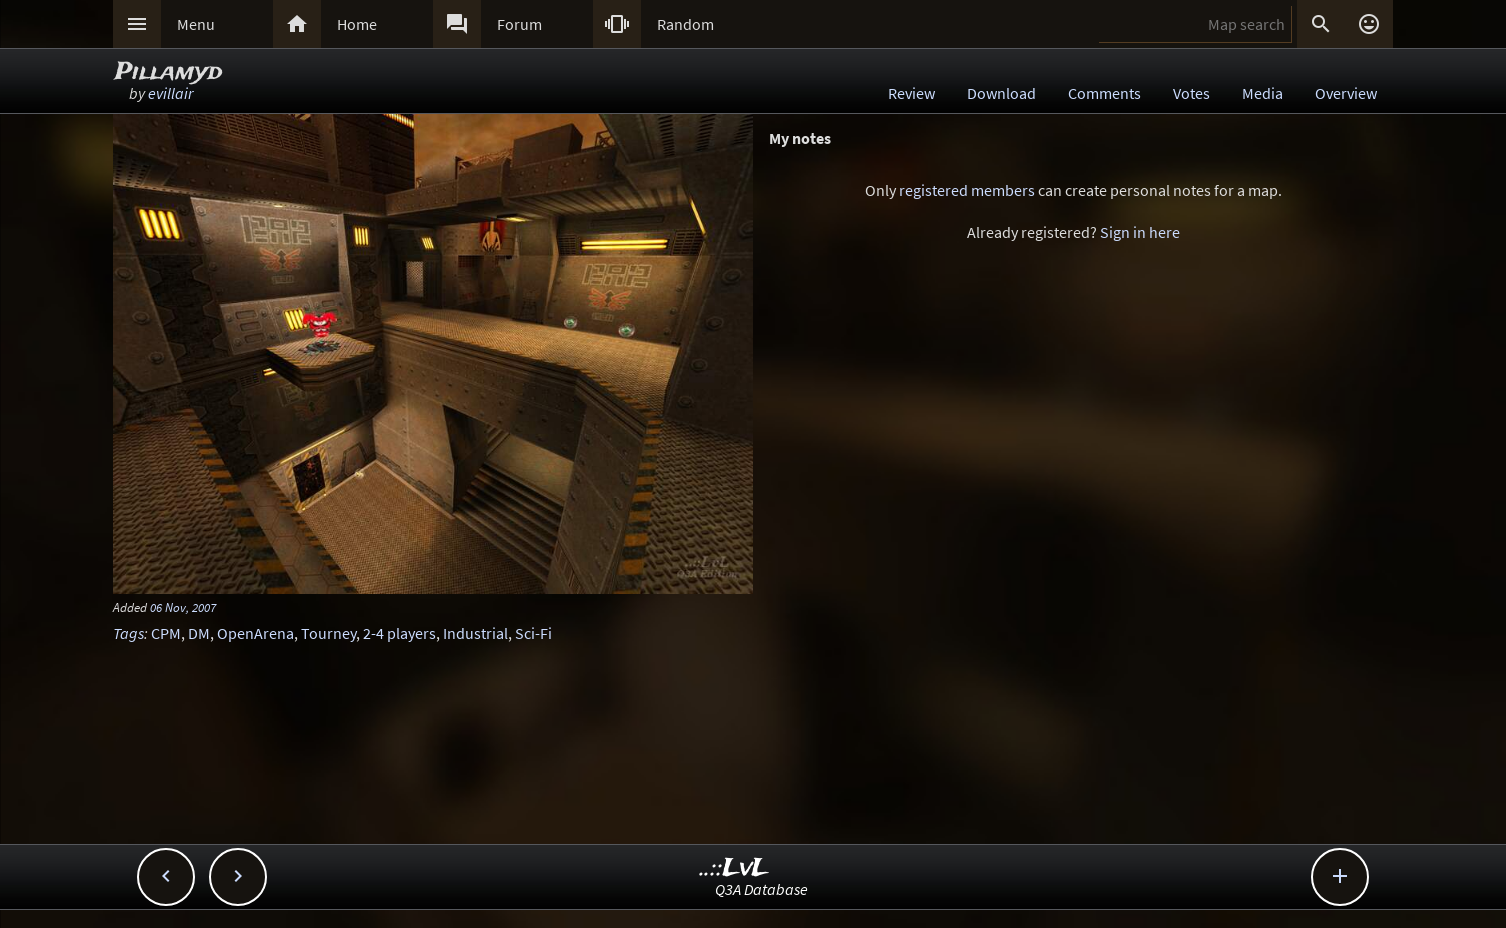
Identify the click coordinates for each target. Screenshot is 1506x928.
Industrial (475, 633)
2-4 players (399, 633)
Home (357, 24)
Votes (1191, 93)
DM (199, 633)
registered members (967, 190)
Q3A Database (761, 889)
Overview (1346, 93)
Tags (128, 633)
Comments (1104, 93)
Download (1001, 93)
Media (1262, 93)
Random (685, 24)
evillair (170, 93)
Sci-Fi (533, 633)
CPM (166, 633)
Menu (196, 24)
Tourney (328, 633)
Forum (519, 24)
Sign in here (1140, 232)
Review (911, 93)
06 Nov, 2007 (183, 607)
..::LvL (734, 868)
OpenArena (255, 633)
